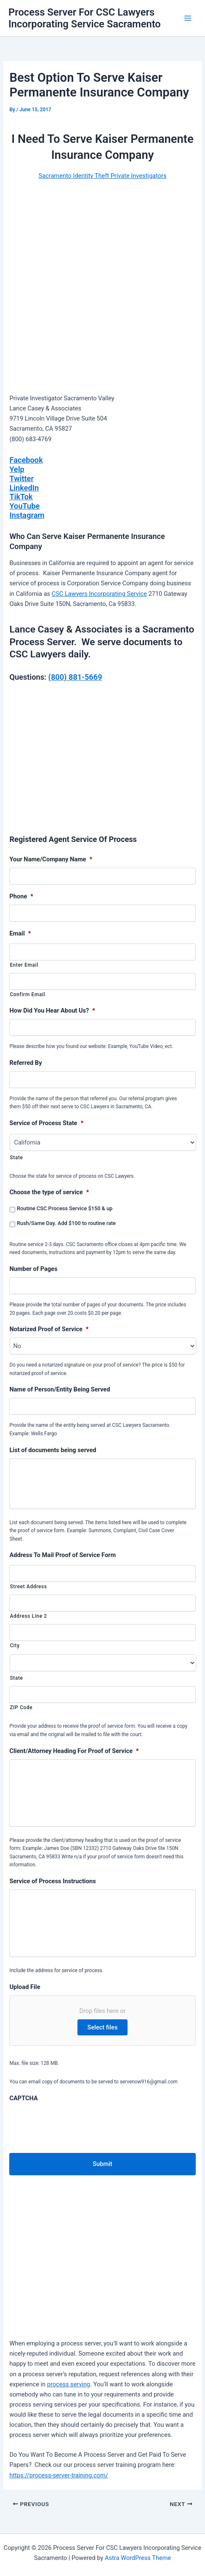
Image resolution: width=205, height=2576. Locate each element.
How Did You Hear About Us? (52, 1010)
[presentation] (73, 2123)
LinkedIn (24, 487)
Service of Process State (46, 1123)
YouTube (24, 505)
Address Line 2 (28, 1616)
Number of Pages (33, 1269)
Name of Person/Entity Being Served (59, 1389)
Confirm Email (27, 994)
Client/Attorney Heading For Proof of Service (73, 1751)
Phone (21, 896)
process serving (69, 2384)
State (16, 1158)
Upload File (24, 1987)
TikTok (20, 496)
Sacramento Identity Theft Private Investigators (103, 176)
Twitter (21, 478)
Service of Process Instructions (52, 1881)
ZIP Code (21, 1707)
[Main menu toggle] (188, 18)
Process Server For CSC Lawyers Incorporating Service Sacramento (84, 18)
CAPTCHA (23, 2098)
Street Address (28, 1587)
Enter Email (24, 965)
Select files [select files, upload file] (103, 2027)
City (14, 1646)
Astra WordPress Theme (138, 2558)
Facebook (26, 460)
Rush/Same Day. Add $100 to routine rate (66, 1223)
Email (20, 933)
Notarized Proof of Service (48, 1329)
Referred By (25, 1063)
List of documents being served (52, 1450)
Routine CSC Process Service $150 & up (64, 1208)
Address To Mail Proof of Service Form (62, 1555)
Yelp (16, 469)
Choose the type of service (49, 1192)
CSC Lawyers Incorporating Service (99, 594)
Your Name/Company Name (50, 859)
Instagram (26, 515)
